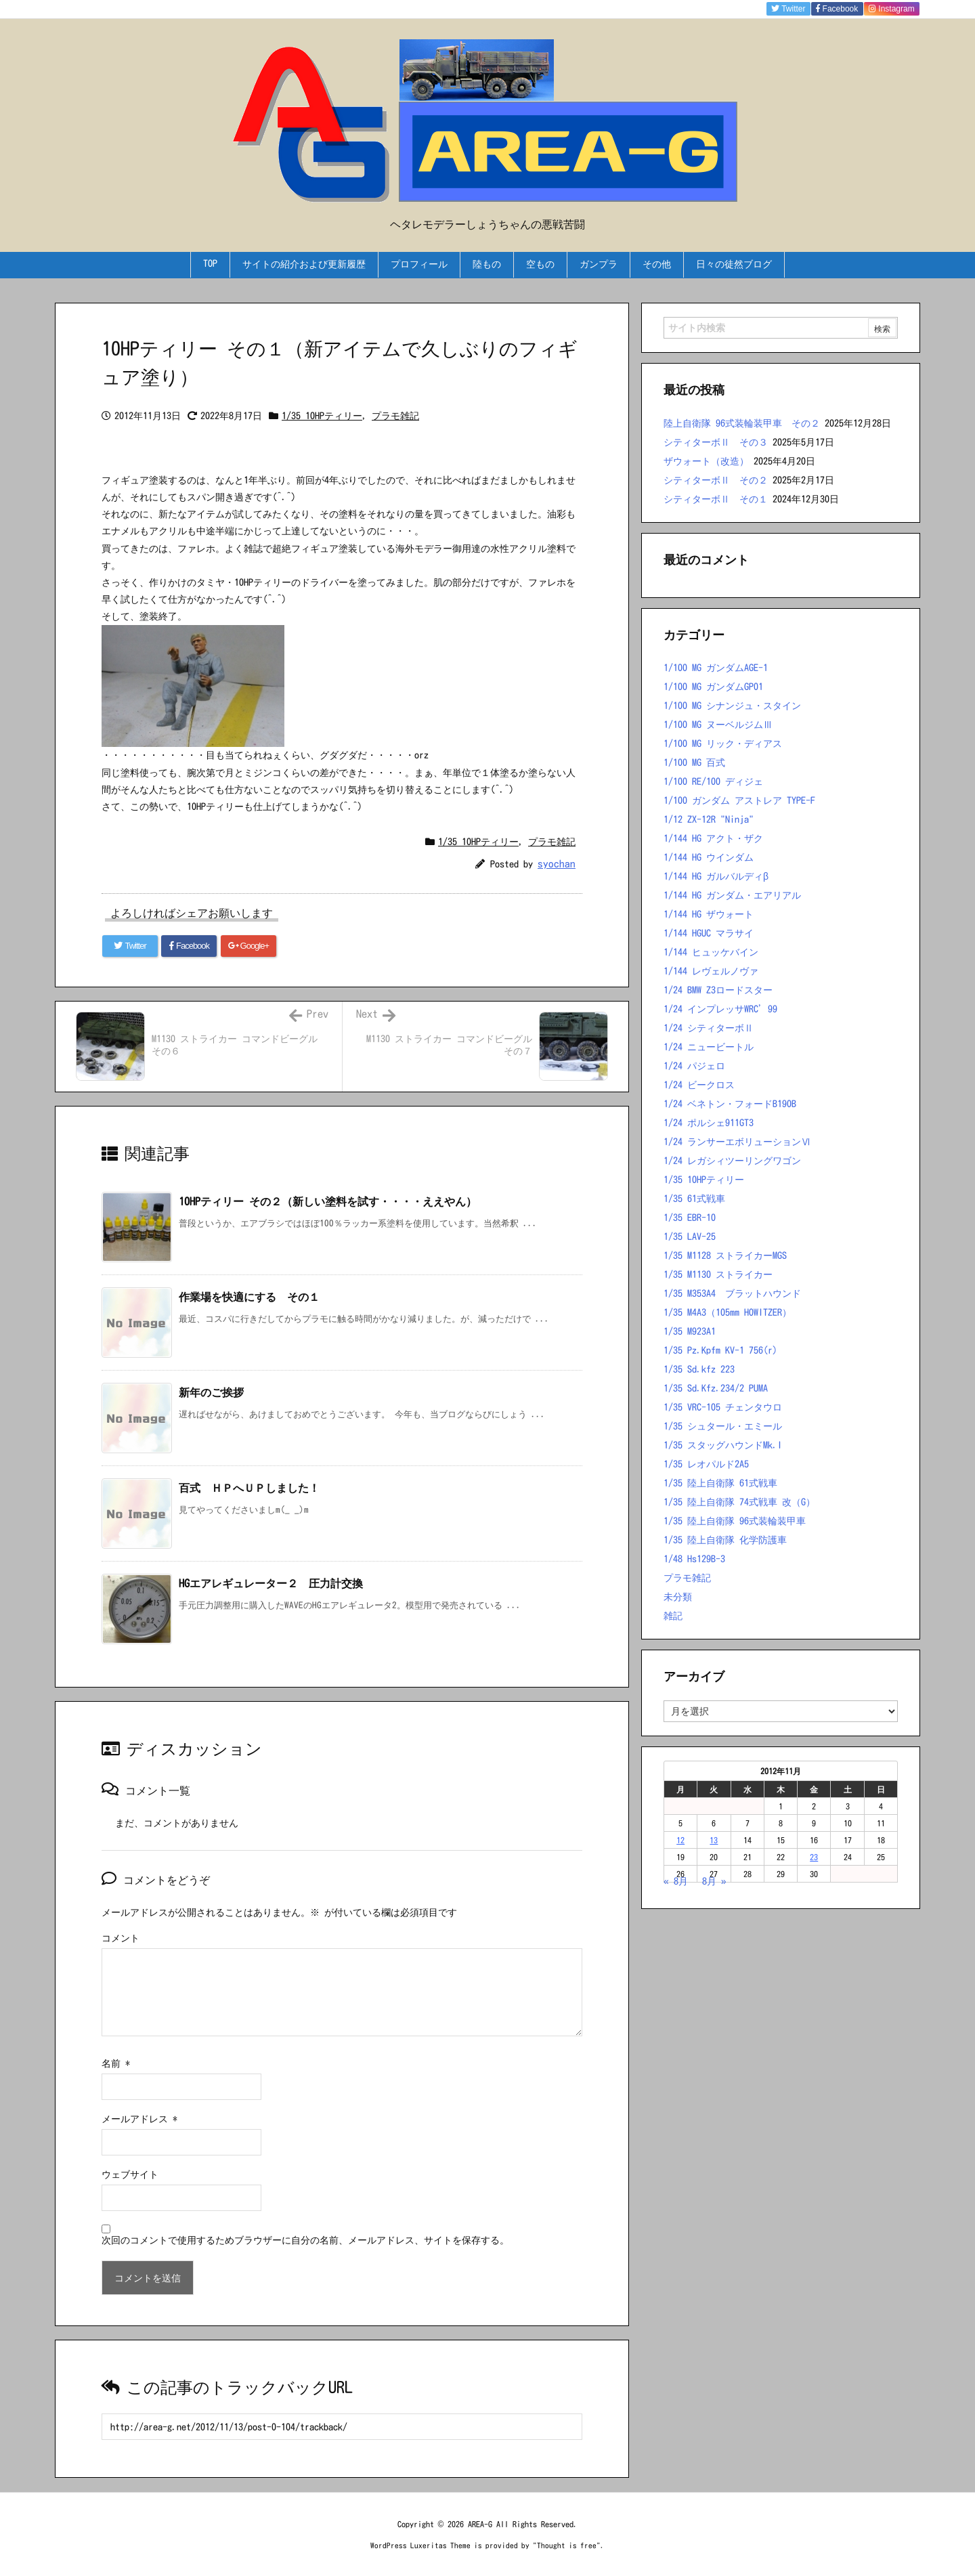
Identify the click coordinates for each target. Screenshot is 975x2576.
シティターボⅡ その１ (716, 499)
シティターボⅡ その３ (716, 442)
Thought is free (567, 2545)
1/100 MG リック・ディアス (723, 743)
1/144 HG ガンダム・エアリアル (732, 895)
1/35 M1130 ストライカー (718, 1274)
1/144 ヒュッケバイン (711, 952)
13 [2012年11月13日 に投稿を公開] (714, 1840)
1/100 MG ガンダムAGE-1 (716, 667)
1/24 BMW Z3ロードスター (718, 990)
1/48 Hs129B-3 (694, 1559)
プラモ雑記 (395, 416)
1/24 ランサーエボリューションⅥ (737, 1141)
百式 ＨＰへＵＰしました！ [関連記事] (249, 1487)
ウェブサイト (130, 2174)
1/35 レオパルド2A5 (706, 1464)
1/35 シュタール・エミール (723, 1426)
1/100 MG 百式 (694, 762)
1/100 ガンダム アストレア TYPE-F (739, 800)
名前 (116, 2063)
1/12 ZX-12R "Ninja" (709, 819)
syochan (557, 864)
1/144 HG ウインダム (709, 857)
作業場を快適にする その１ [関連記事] (249, 1296)
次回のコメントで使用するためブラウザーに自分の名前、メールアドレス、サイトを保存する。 (305, 2240)
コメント (120, 1938)
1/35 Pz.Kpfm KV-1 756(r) (720, 1350)
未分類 (678, 1597)
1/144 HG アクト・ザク (713, 838)
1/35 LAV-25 (690, 1236)
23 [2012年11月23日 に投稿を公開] (814, 1857)
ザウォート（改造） (706, 461)
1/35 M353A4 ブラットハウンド (732, 1293)
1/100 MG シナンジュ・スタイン (732, 705)
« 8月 (676, 1881)
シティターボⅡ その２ (716, 480)
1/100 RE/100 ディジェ (713, 781)
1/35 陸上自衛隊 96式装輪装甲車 (735, 1521)
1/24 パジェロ (694, 1066)
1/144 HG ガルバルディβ (716, 876)
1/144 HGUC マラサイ (709, 933)
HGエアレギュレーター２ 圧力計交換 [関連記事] (271, 1583)
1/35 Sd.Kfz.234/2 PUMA (716, 1388)
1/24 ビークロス (699, 1085)
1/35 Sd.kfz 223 (699, 1369)
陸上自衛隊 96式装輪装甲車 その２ (742, 423)
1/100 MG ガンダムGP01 (713, 686)
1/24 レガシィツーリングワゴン (732, 1160)
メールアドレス (139, 2119)
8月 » (714, 1881)
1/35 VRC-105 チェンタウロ (723, 1407)
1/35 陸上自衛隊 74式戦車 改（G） (739, 1502)
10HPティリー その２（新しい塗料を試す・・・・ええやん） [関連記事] (328, 1201)
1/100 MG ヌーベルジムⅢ (718, 724)
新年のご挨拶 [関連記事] (211, 1392)
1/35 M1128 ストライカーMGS (725, 1255)
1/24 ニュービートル (709, 1047)
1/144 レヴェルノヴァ (711, 971)
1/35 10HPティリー (322, 416)
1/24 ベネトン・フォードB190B (730, 1104)
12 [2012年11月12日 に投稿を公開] (680, 1840)
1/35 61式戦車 (694, 1198)
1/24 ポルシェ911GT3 (709, 1123)
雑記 (673, 1615)
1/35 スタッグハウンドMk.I (723, 1445)
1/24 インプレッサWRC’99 (720, 1009)
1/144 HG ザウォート (709, 914)
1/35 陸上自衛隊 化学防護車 (725, 1540)
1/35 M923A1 (690, 1331)
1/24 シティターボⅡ (709, 1028)
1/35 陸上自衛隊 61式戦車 (720, 1483)
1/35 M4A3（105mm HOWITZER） (728, 1312)
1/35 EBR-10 (690, 1217)
